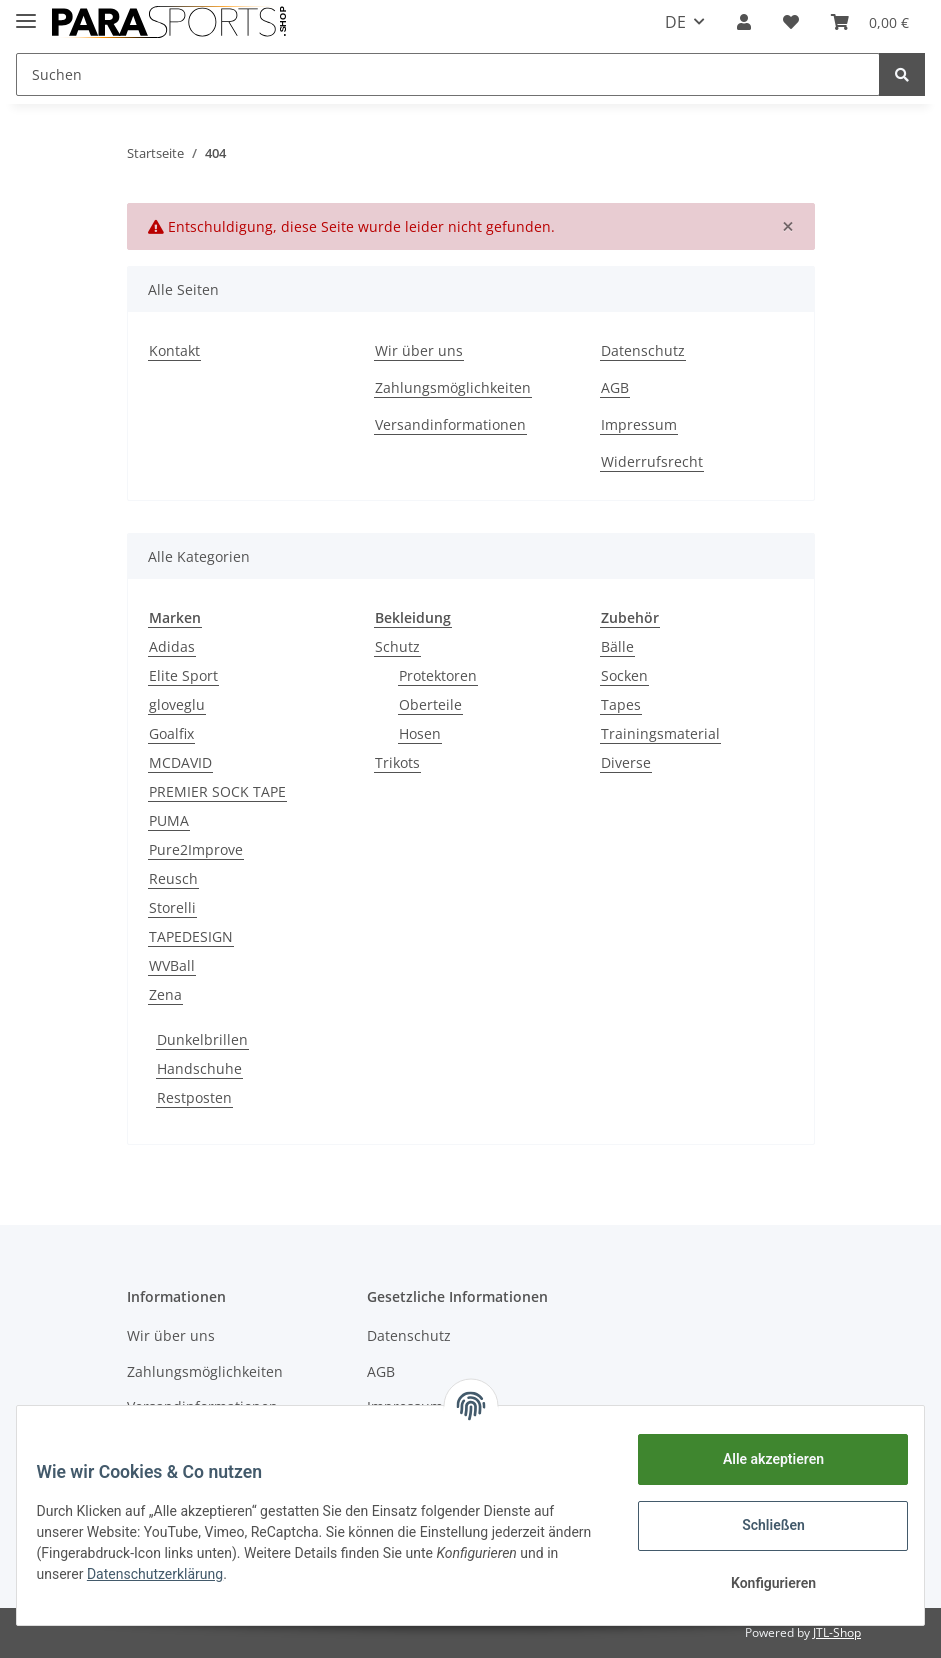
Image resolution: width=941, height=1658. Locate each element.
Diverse (626, 762)
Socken (624, 675)
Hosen (420, 733)
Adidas (172, 646)
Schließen (761, 1525)
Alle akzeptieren (760, 1459)
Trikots (397, 762)
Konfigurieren (760, 1583)
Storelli (172, 907)
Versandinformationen (450, 424)
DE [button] (675, 22)
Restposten (194, 1097)
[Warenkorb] (870, 22)
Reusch (173, 878)
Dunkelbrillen (202, 1039)
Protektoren (438, 675)
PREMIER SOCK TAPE (217, 791)
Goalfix (171, 733)
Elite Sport (183, 675)
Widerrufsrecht (652, 461)
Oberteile (430, 704)
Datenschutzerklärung (209, 1574)
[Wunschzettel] (791, 22)
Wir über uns (419, 350)
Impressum (639, 424)
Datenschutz (643, 350)
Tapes (621, 704)
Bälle (617, 646)
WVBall (172, 965)
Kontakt (174, 350)
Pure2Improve (196, 849)
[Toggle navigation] (26, 12)
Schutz (397, 646)
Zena (165, 994)
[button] (744, 22)
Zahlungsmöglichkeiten (453, 387)
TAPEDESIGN (191, 936)
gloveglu (177, 704)
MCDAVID (180, 762)
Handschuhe (199, 1068)
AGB (615, 387)
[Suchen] (448, 74)
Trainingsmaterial (660, 733)
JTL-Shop (837, 1632)
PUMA (169, 820)
